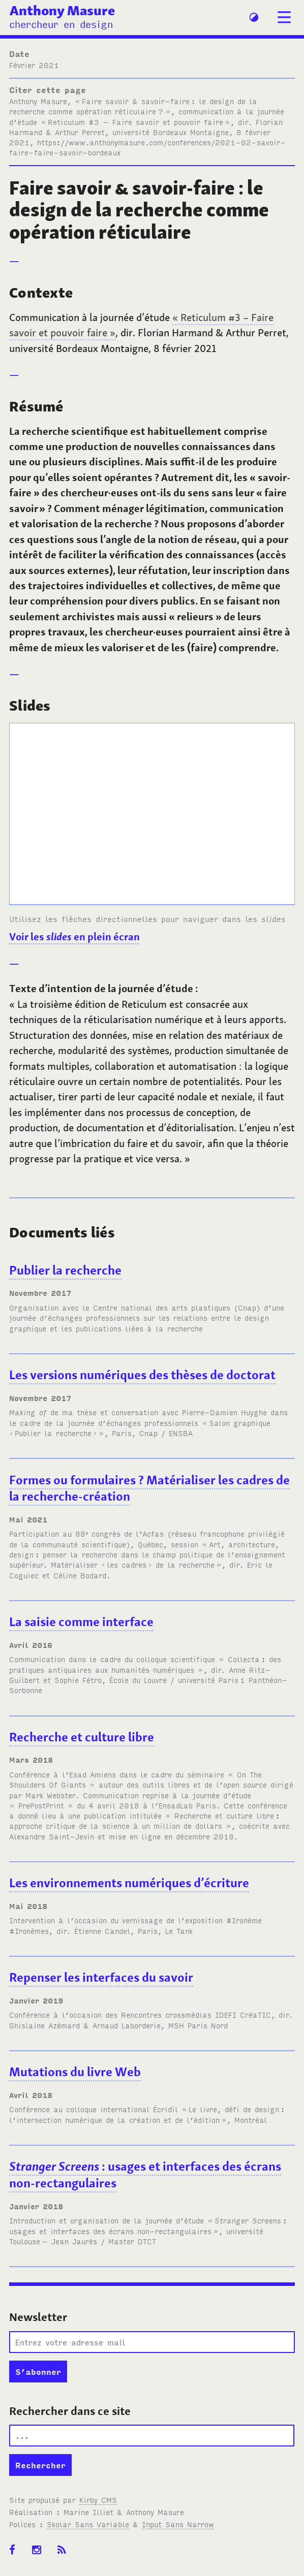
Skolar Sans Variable (88, 2524)
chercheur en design (61, 23)
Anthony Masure (62, 10)
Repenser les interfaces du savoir (101, 1977)
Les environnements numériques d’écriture (129, 1882)
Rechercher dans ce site (70, 2411)
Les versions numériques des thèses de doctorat (142, 1374)
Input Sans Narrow (178, 2524)
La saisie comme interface (81, 1621)
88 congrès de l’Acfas (119, 1533)
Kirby (98, 2499)
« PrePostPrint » (41, 1805)
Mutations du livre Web (75, 2071)
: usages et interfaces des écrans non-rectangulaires (145, 2174)
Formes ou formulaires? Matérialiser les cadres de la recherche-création (149, 1488)
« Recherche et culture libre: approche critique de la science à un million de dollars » (144, 1820)
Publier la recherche (65, 1270)
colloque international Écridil (122, 2109)
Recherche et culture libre (81, 1737)
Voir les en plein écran (74, 936)
